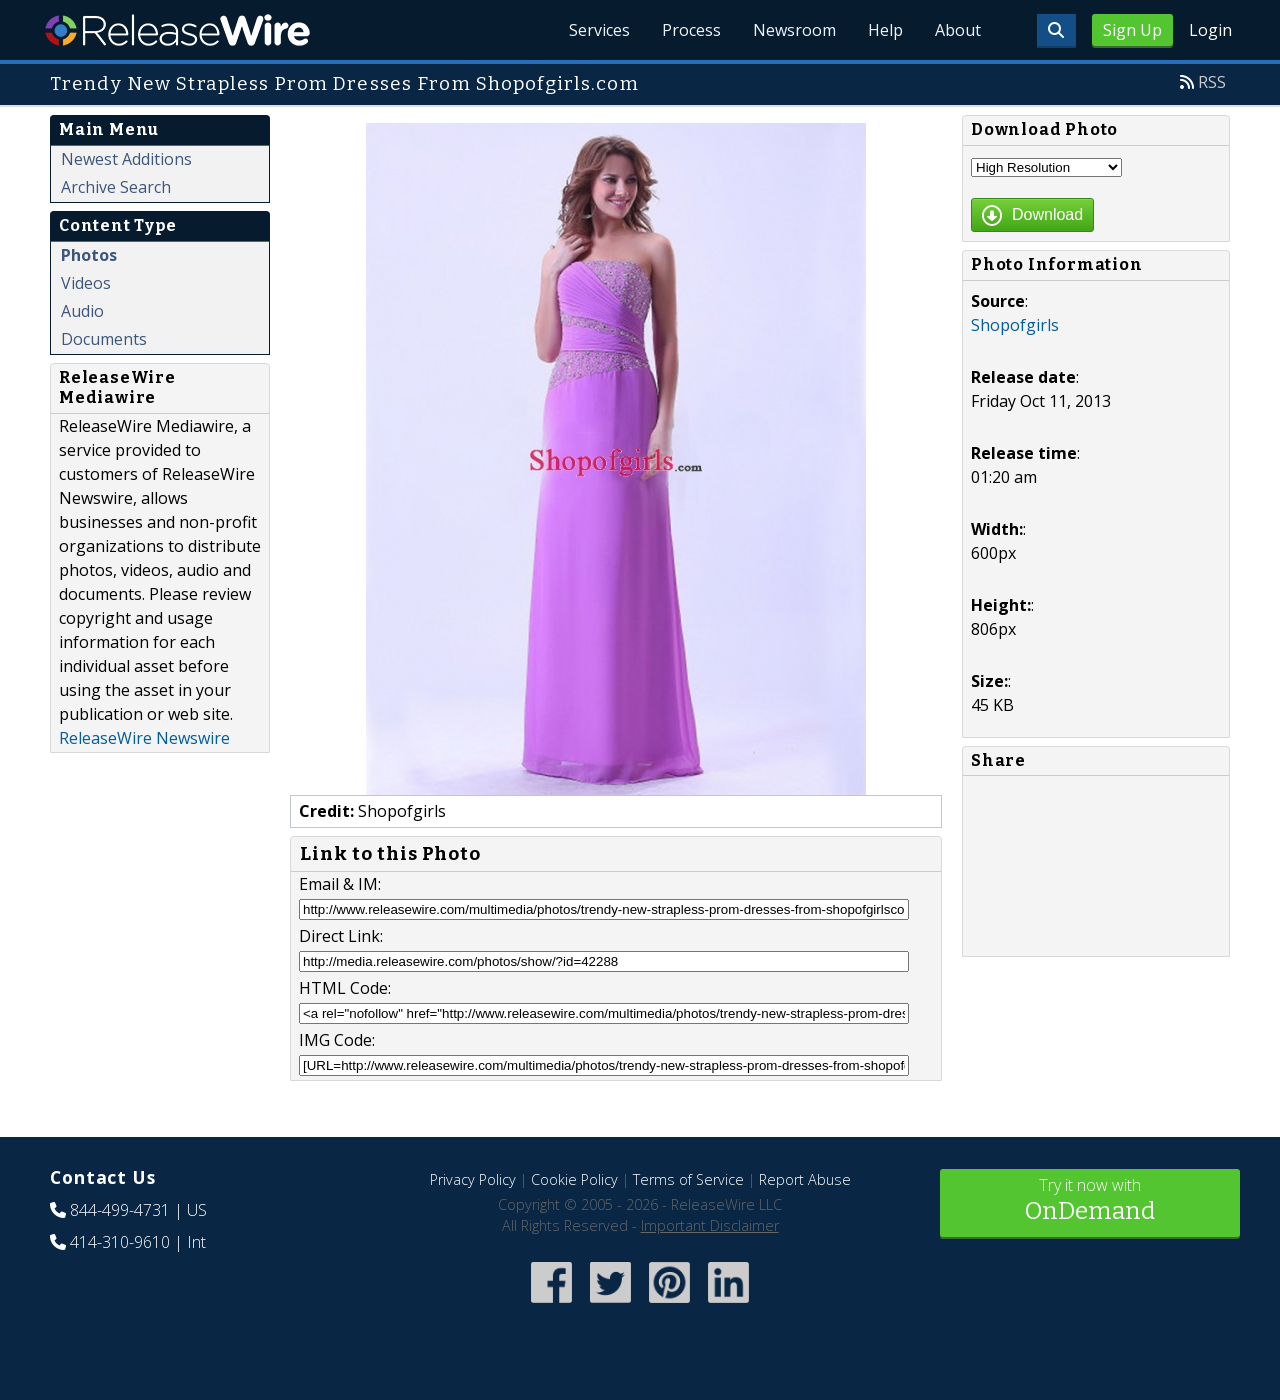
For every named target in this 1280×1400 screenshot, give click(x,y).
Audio (82, 311)
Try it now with (1090, 1201)
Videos (86, 283)
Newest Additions (126, 159)
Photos (89, 255)
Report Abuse (805, 1179)
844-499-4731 (120, 1210)
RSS (1212, 82)
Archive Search (116, 187)
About (958, 30)
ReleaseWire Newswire (144, 738)
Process (691, 30)
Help (885, 30)
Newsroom (794, 30)
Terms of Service (688, 1179)
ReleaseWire (177, 30)
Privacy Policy (473, 1179)
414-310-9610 (120, 1242)
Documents (104, 339)
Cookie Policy (574, 1179)
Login (1210, 30)
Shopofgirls (1015, 325)
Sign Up (1132, 30)
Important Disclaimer (710, 1225)
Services (599, 30)
